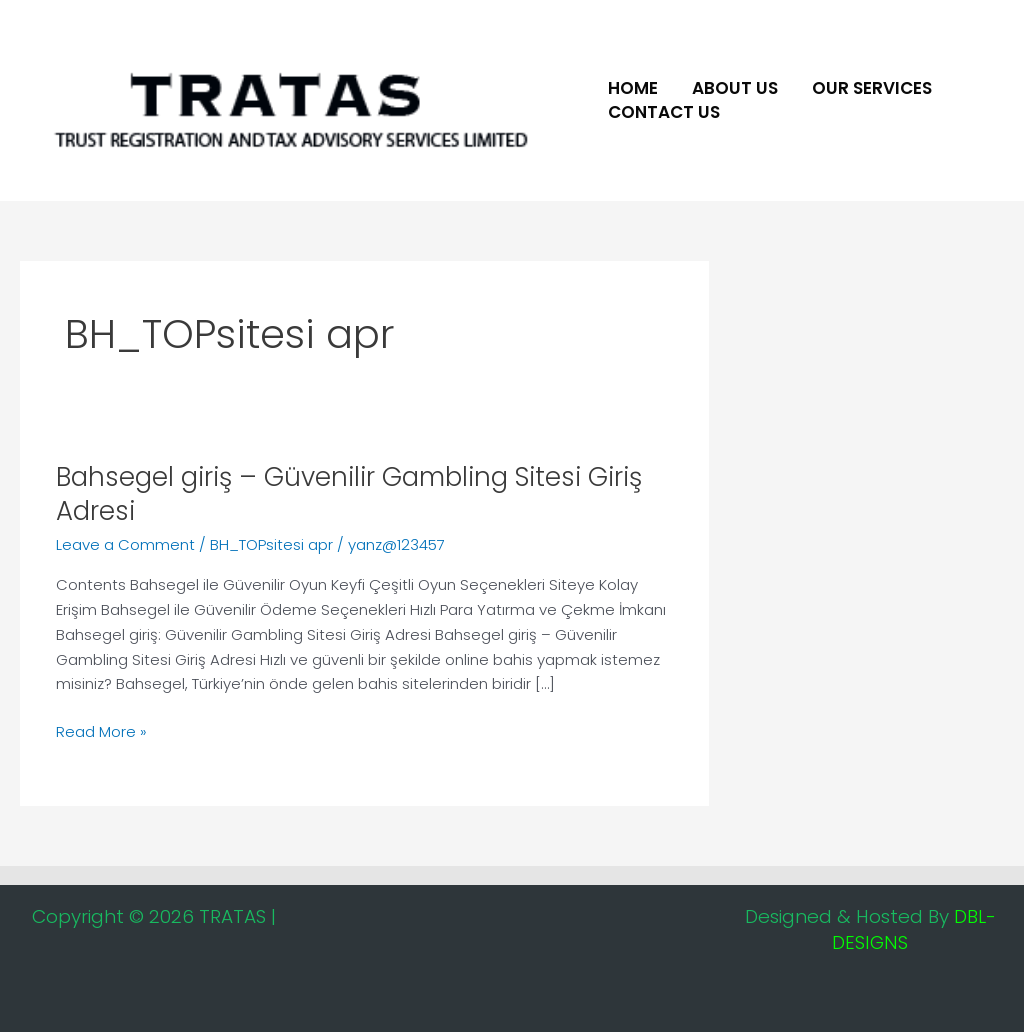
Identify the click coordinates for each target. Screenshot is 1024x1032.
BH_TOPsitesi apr (271, 544)
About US (735, 88)
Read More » (101, 731)
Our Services (872, 88)
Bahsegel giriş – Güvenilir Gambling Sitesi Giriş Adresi (349, 494)
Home (633, 88)
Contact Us (664, 112)
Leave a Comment (125, 544)
